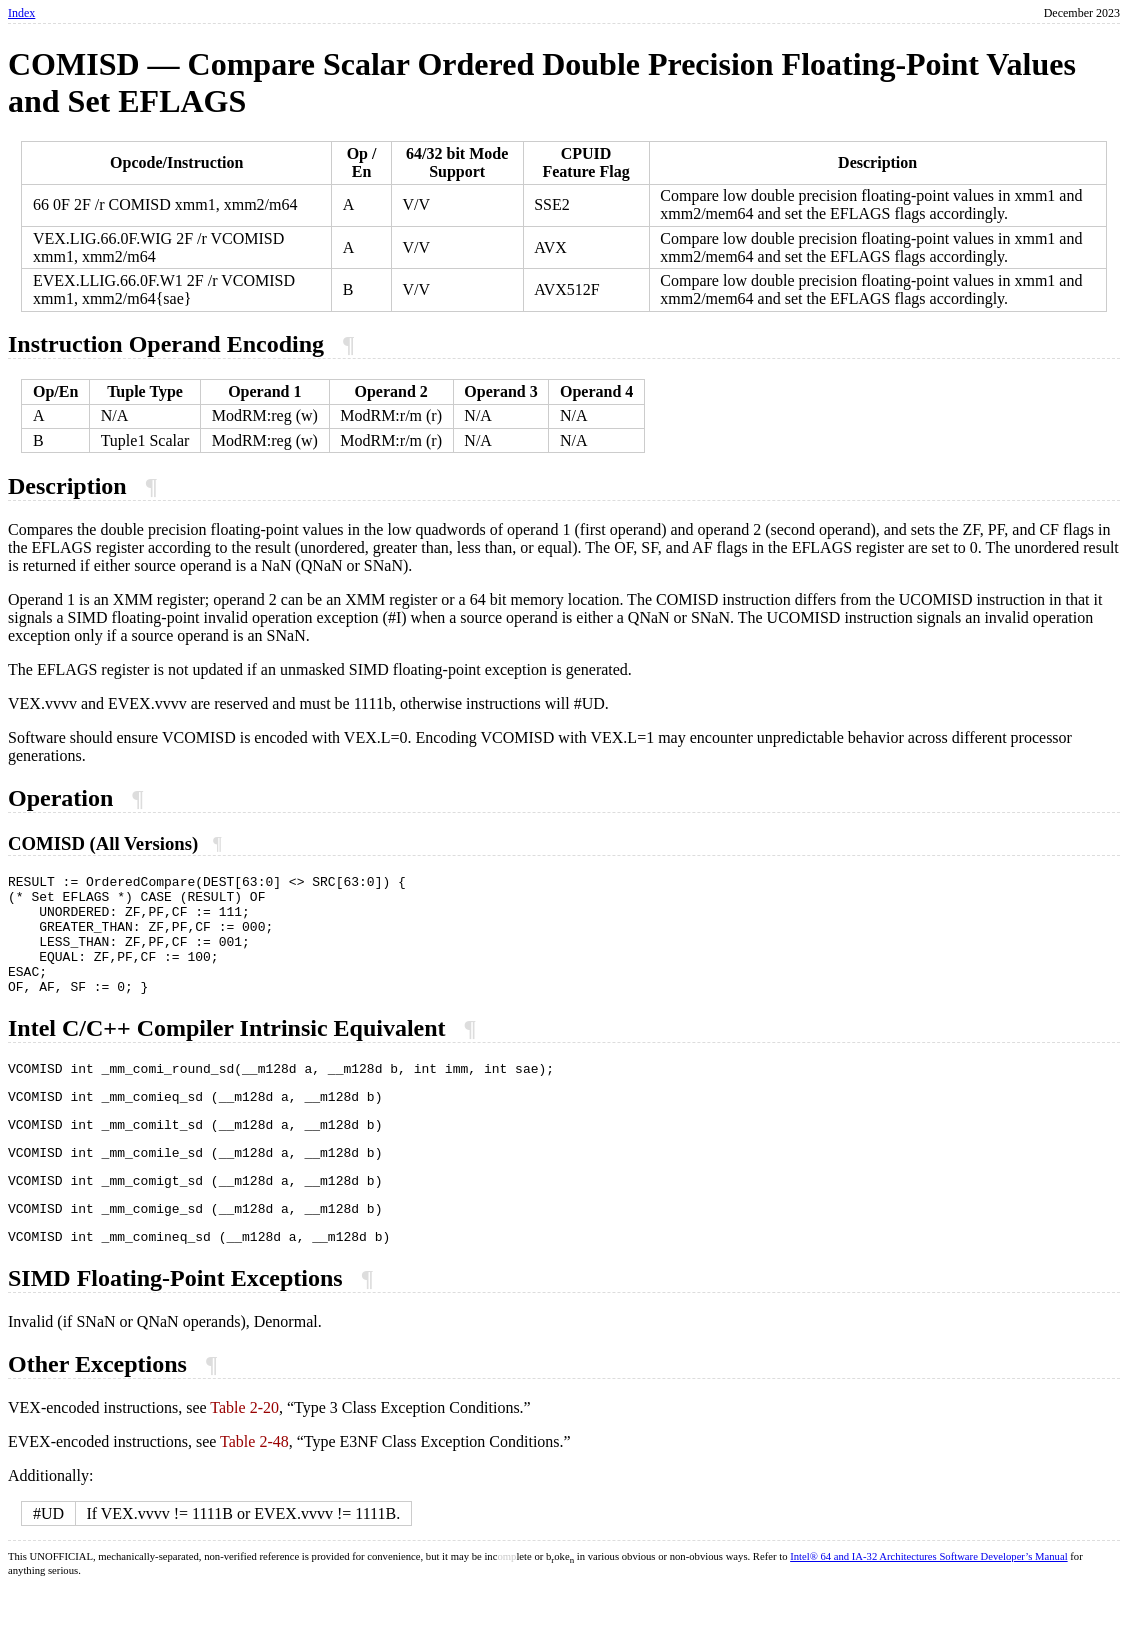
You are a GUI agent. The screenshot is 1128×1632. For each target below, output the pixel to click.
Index (21, 13)
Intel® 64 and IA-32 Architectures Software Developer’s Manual (928, 1601)
